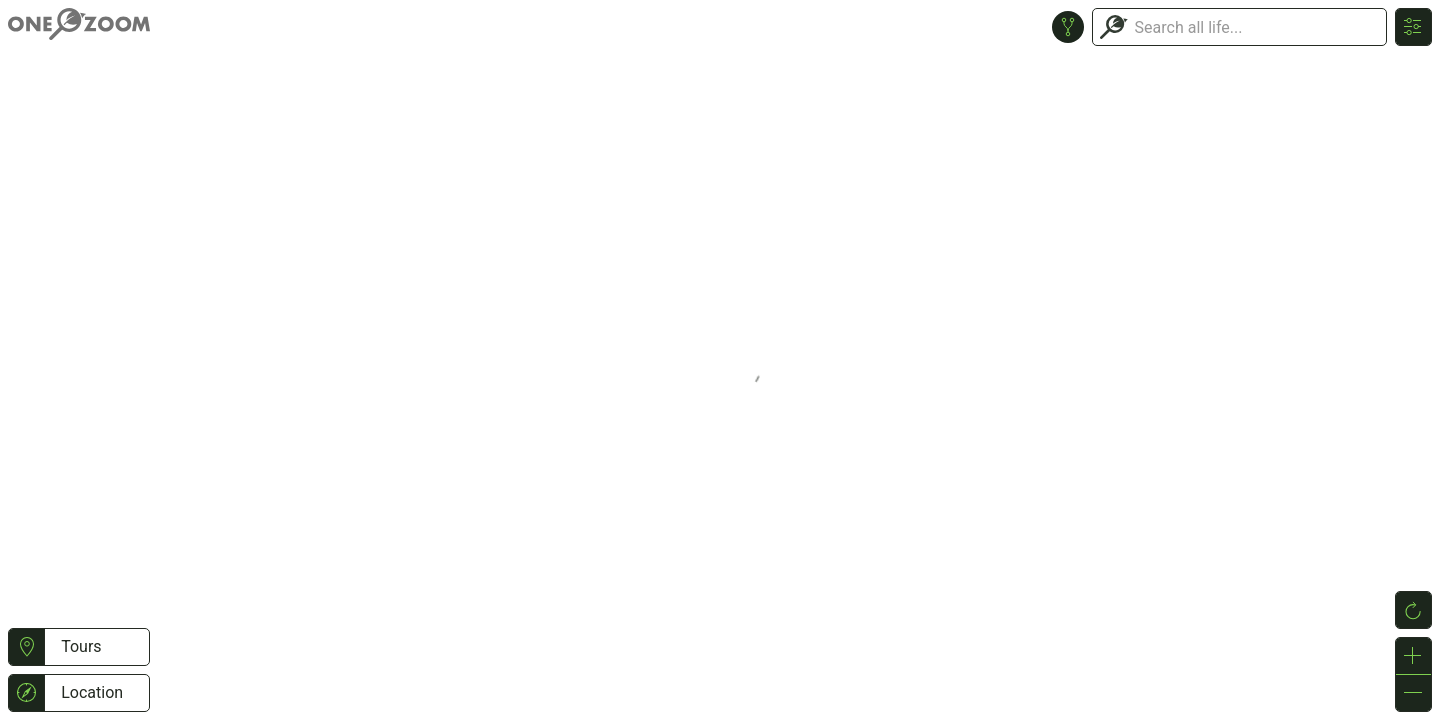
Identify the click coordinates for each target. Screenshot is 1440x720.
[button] (26, 647)
